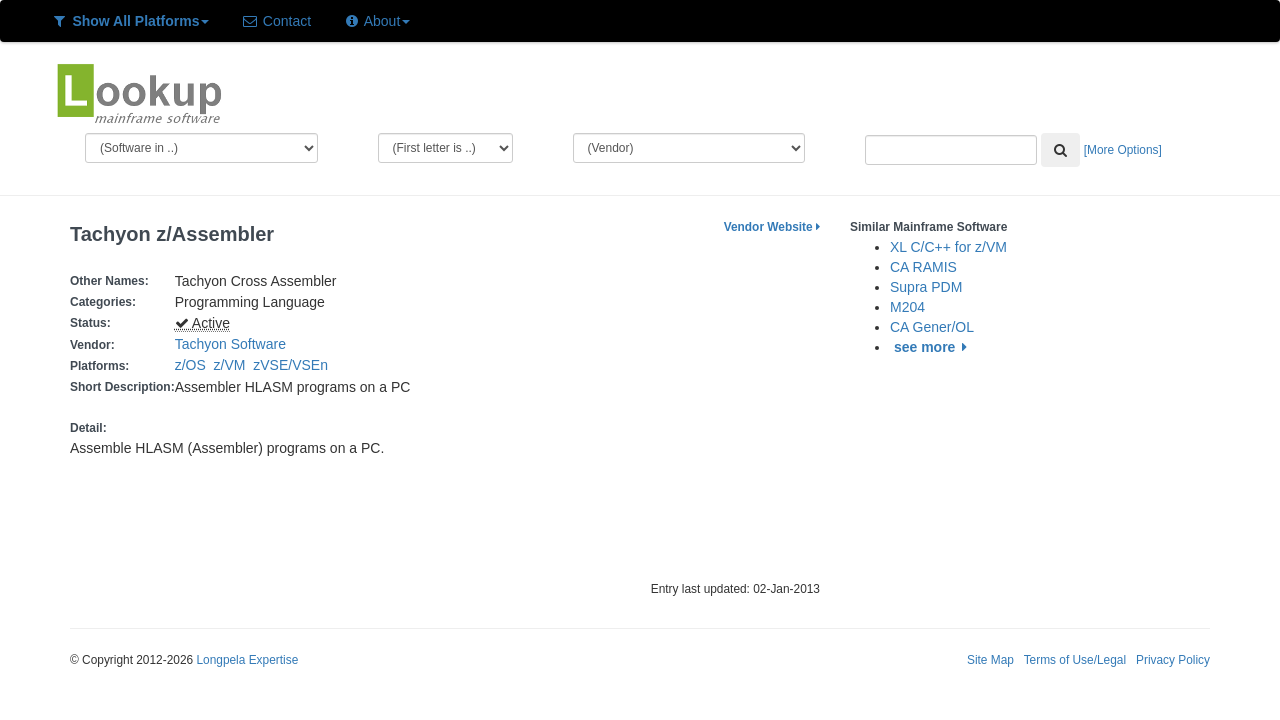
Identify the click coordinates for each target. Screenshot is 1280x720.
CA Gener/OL (932, 327)
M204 (907, 307)
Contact (276, 21)
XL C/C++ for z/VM (948, 247)
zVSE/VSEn (294, 365)
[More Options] (1123, 150)
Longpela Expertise (247, 660)
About (376, 21)
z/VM (234, 365)
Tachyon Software (230, 344)
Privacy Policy (1173, 660)
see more (933, 347)
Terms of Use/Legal (1075, 660)
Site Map (990, 660)
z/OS (194, 365)
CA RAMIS (923, 267)
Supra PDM (926, 287)
